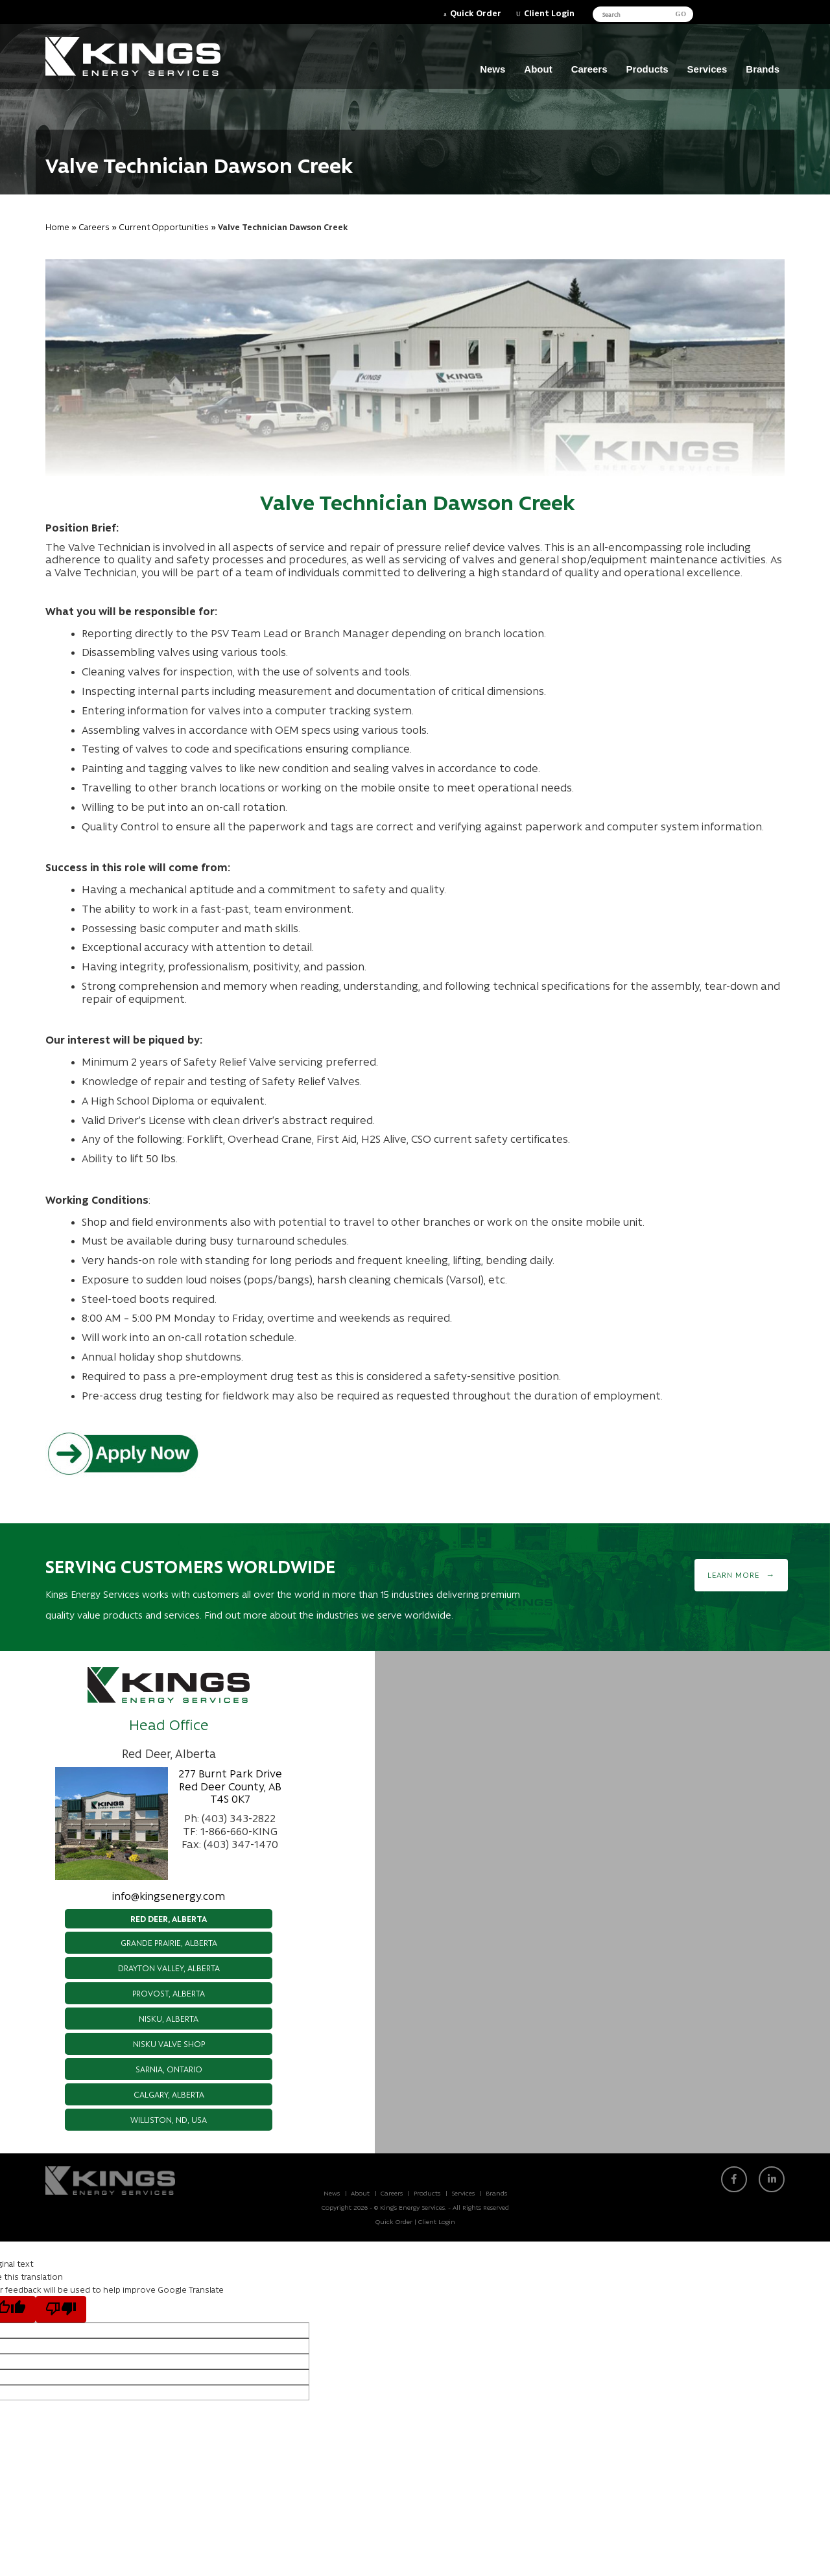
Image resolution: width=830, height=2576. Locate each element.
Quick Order (475, 12)
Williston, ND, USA (168, 2119)
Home (57, 226)
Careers (589, 69)
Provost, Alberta (168, 1992)
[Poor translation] (61, 2309)
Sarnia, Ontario (169, 2068)
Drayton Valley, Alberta (169, 1967)
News (492, 69)
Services (707, 69)
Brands (762, 69)
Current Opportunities (164, 226)
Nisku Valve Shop (169, 2043)
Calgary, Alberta (169, 2094)
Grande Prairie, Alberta (169, 1942)
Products (647, 69)
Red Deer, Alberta (168, 1918)
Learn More (733, 1574)
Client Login (549, 12)
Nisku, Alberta (168, 2018)
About (538, 69)
